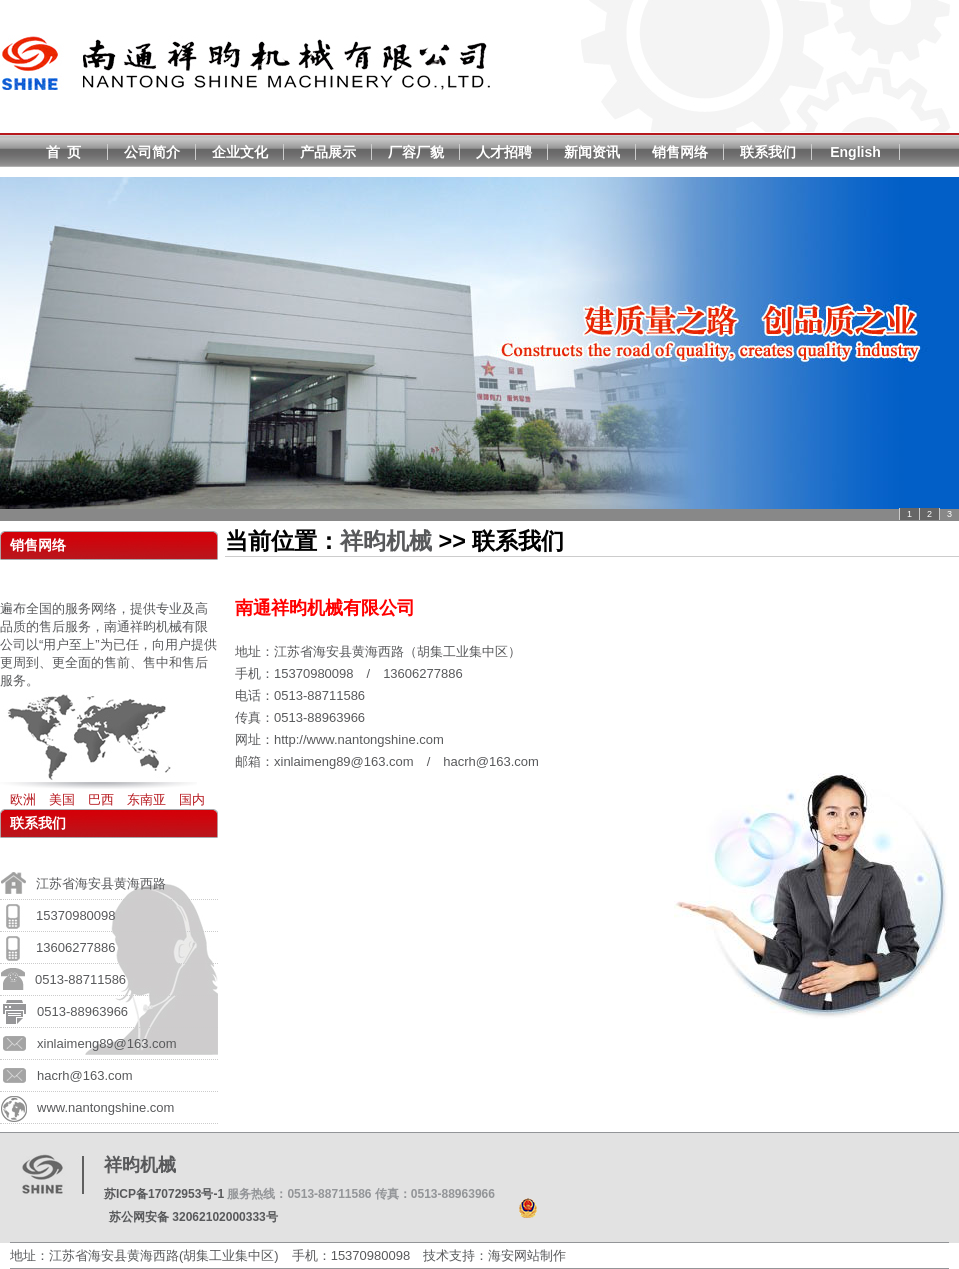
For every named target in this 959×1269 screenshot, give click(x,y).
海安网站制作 (527, 1255)
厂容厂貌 (416, 152)
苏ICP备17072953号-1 (164, 1194)
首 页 (64, 152)
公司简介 (152, 152)
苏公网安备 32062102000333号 (193, 1217)
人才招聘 (504, 152)
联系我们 (768, 152)
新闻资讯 (592, 152)
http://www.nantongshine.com (359, 739)
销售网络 (680, 152)
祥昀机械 (386, 541)
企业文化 (240, 152)
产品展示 (328, 152)
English (855, 152)
